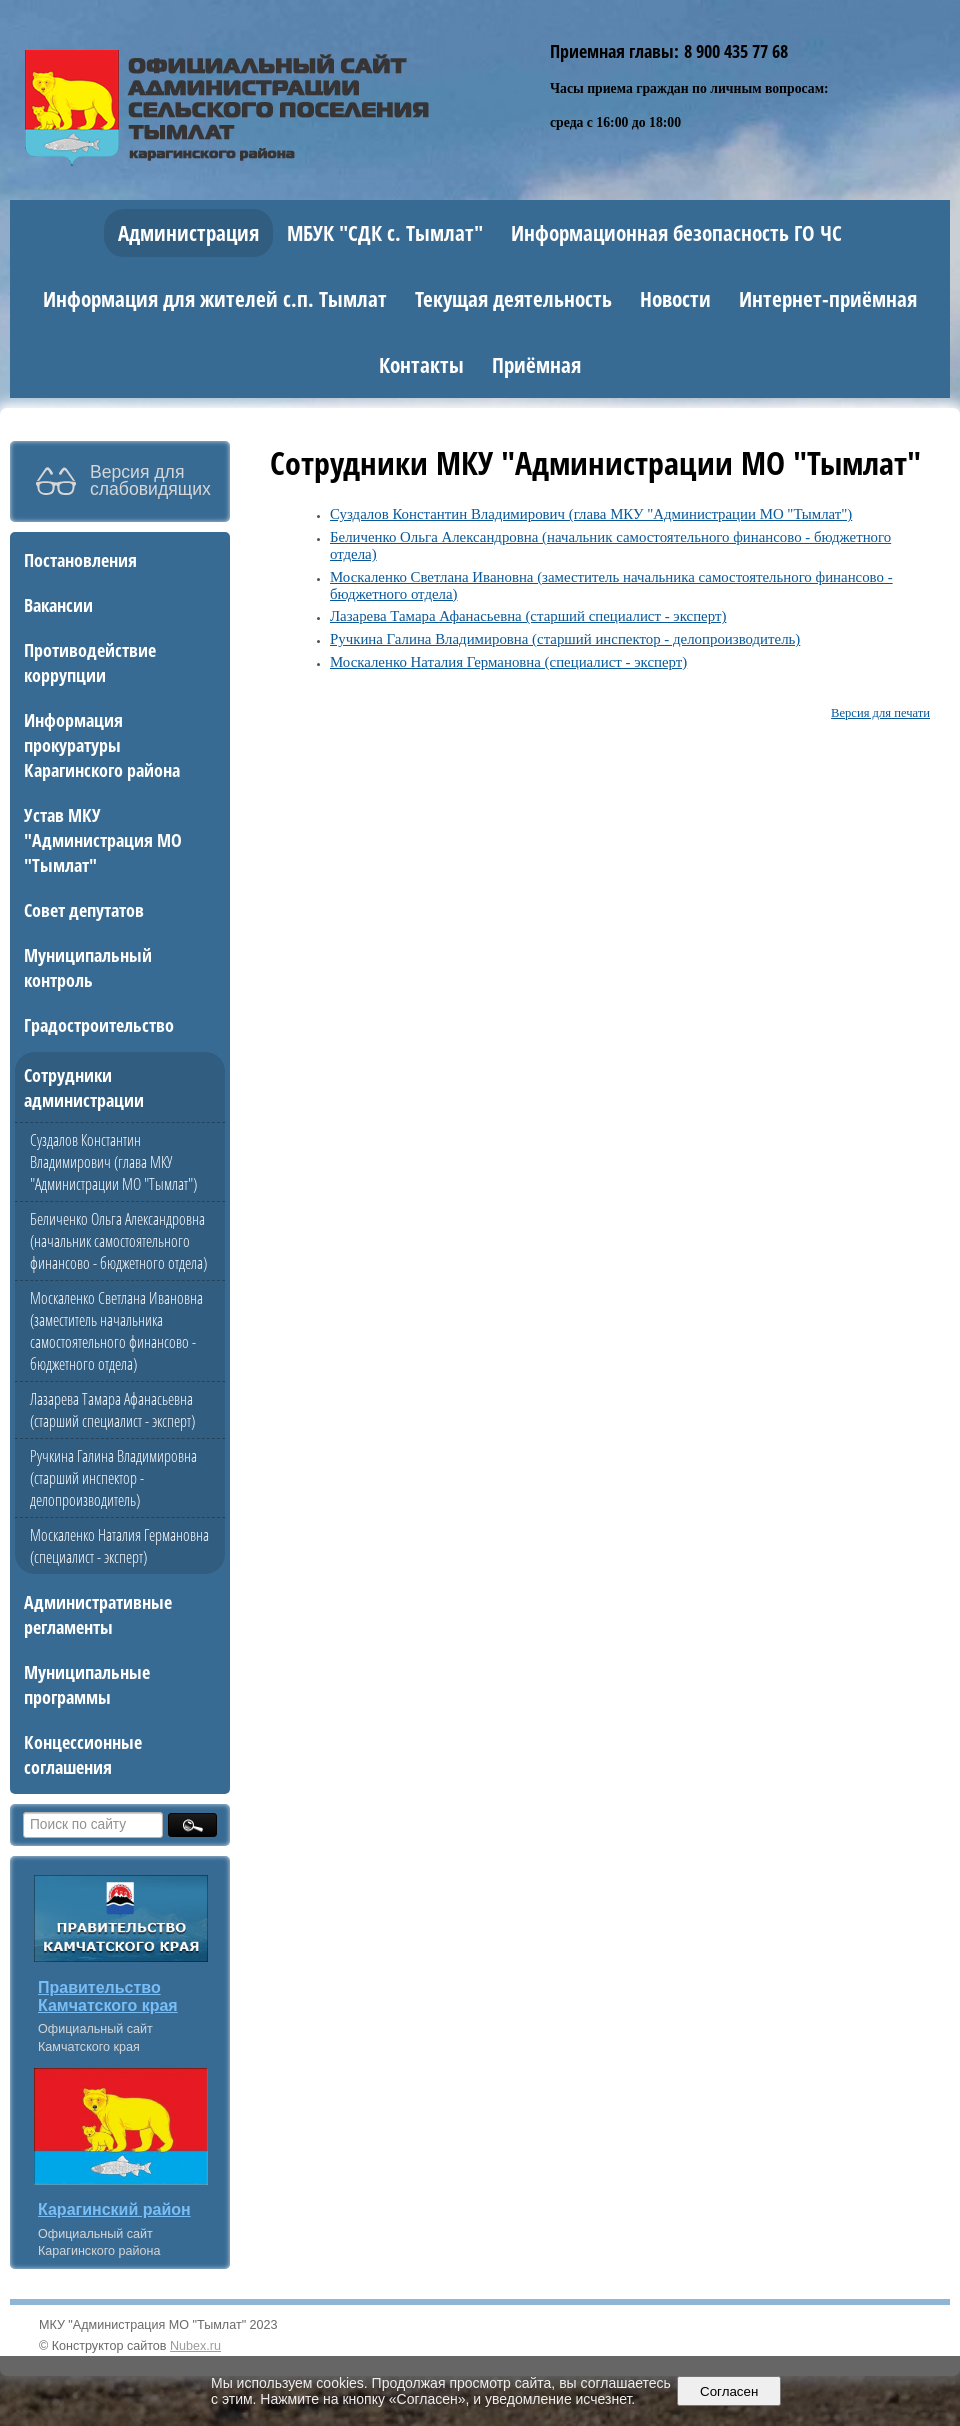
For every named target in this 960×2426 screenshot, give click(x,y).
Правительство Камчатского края (108, 1996)
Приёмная (536, 365)
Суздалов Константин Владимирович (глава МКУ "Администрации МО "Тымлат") (113, 1162)
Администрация (188, 233)
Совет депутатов (84, 909)
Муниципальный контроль (88, 967)
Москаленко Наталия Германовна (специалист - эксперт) (119, 1546)
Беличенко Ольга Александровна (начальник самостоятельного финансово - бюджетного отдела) (118, 1241)
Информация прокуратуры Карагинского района (102, 744)
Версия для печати (880, 713)
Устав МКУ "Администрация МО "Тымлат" (103, 839)
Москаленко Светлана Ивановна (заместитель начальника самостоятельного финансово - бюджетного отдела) (116, 1331)
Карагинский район (114, 2209)
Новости (675, 299)
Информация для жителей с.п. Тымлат (215, 299)
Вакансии (58, 604)
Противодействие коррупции (90, 662)
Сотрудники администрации (84, 1087)
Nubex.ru (195, 2346)
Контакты (421, 365)
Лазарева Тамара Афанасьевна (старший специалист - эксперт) (112, 1410)
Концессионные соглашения (83, 1754)
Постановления (80, 559)
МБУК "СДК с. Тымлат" (385, 233)
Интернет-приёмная (828, 299)
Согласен (729, 2391)
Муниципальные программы (87, 1684)
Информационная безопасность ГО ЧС (676, 233)
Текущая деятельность (513, 299)
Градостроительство (99, 1024)
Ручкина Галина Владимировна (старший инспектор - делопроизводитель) (113, 1478)
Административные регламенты (98, 1614)
